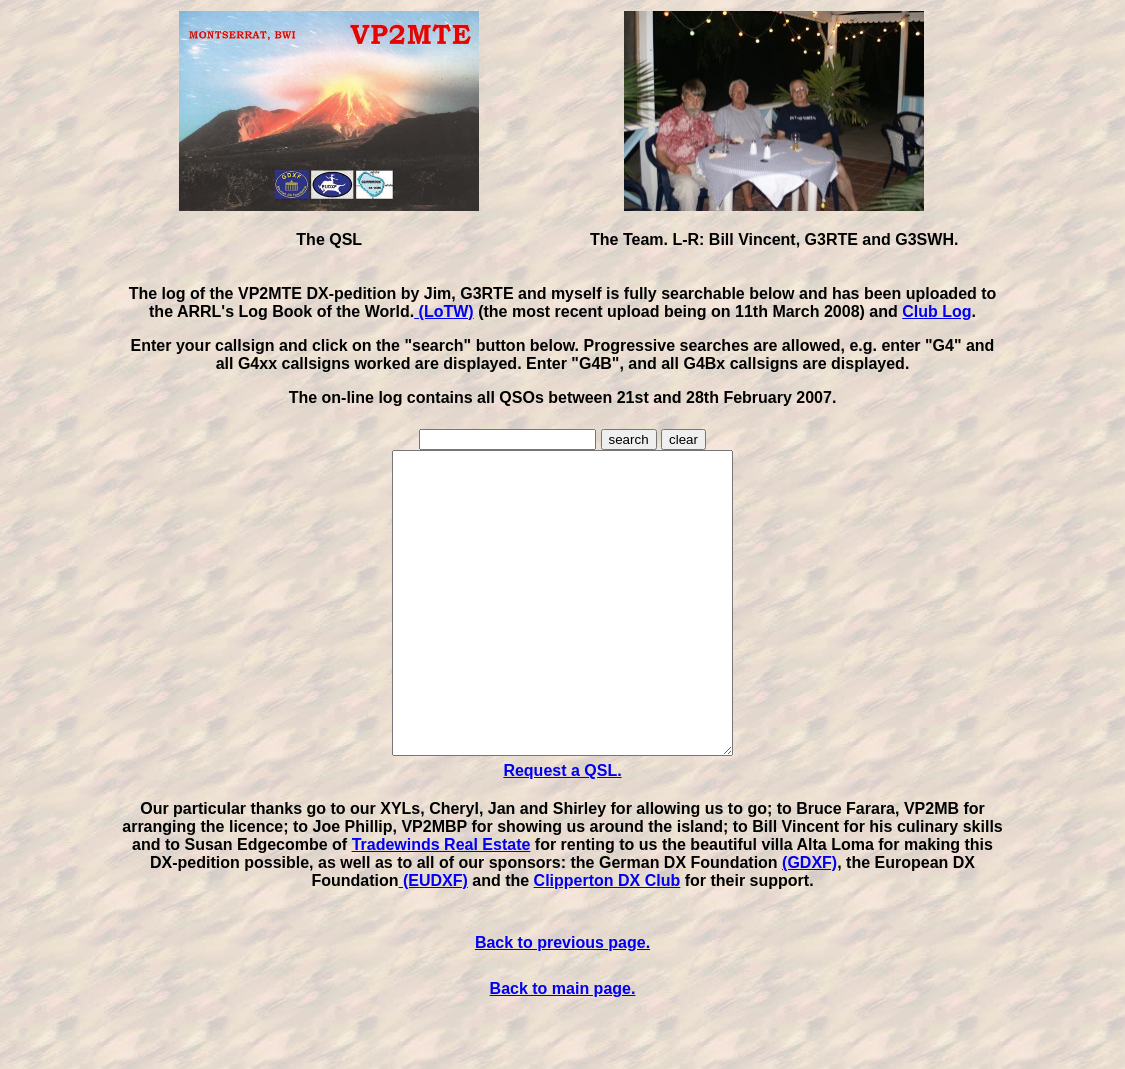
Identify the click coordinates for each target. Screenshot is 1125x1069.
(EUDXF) (433, 940)
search (629, 439)
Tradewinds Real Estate (441, 904)
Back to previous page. (562, 1002)
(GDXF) (809, 922)
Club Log (936, 311)
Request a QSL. (562, 830)
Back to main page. (563, 1048)
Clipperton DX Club (607, 940)
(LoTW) (444, 311)
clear (683, 439)
